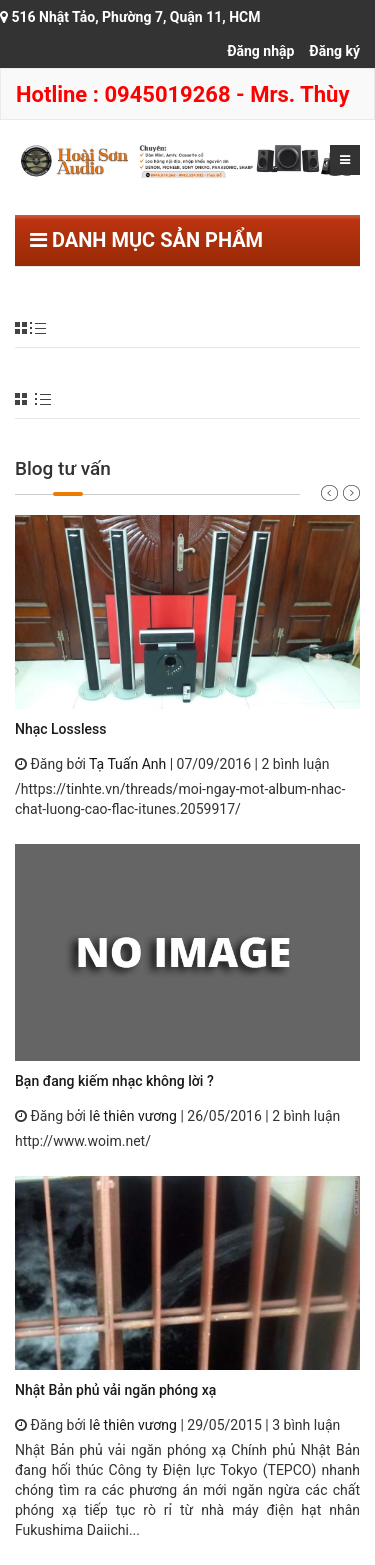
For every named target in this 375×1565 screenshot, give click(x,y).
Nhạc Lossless (60, 729)
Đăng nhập (260, 51)
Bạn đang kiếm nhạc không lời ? (114, 1081)
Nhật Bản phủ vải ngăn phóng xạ (115, 1390)
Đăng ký (334, 51)
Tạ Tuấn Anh (127, 764)
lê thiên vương (133, 1116)
